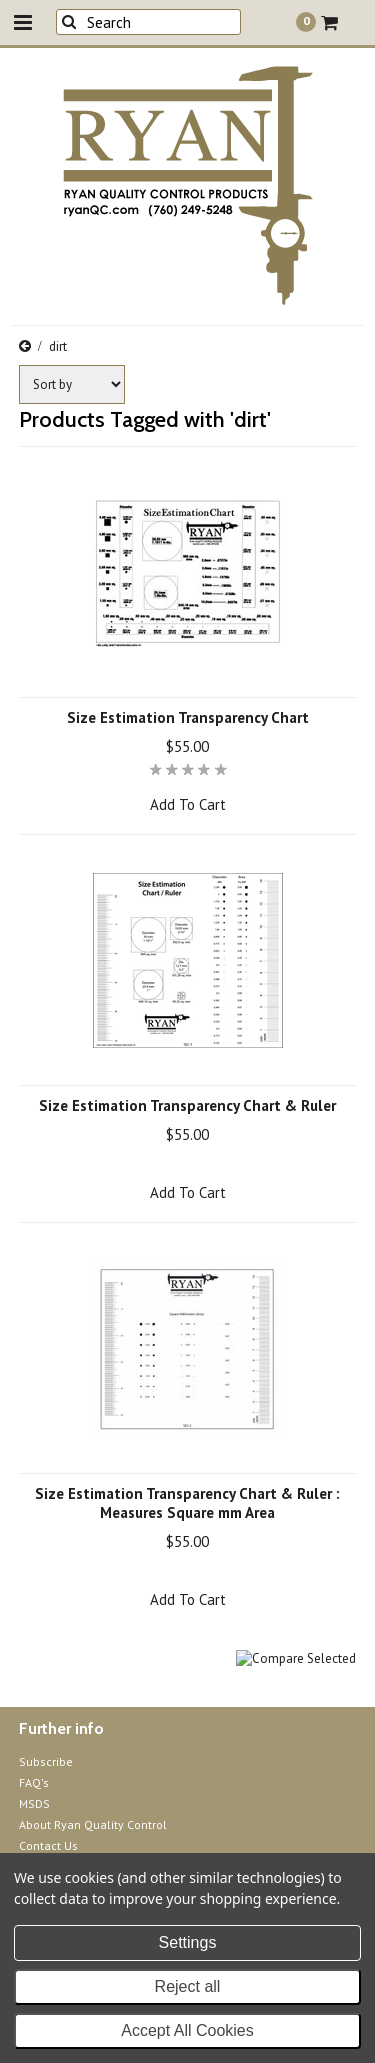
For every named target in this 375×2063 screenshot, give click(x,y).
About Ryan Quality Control (93, 1824)
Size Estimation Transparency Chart (188, 717)
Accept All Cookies (187, 2030)
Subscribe (46, 1761)
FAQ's (34, 1782)
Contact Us (48, 1845)
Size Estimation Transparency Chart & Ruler (187, 1105)
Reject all (188, 1986)
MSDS (34, 1803)
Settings (188, 1942)
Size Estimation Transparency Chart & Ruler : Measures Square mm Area (187, 1503)
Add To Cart (188, 804)
